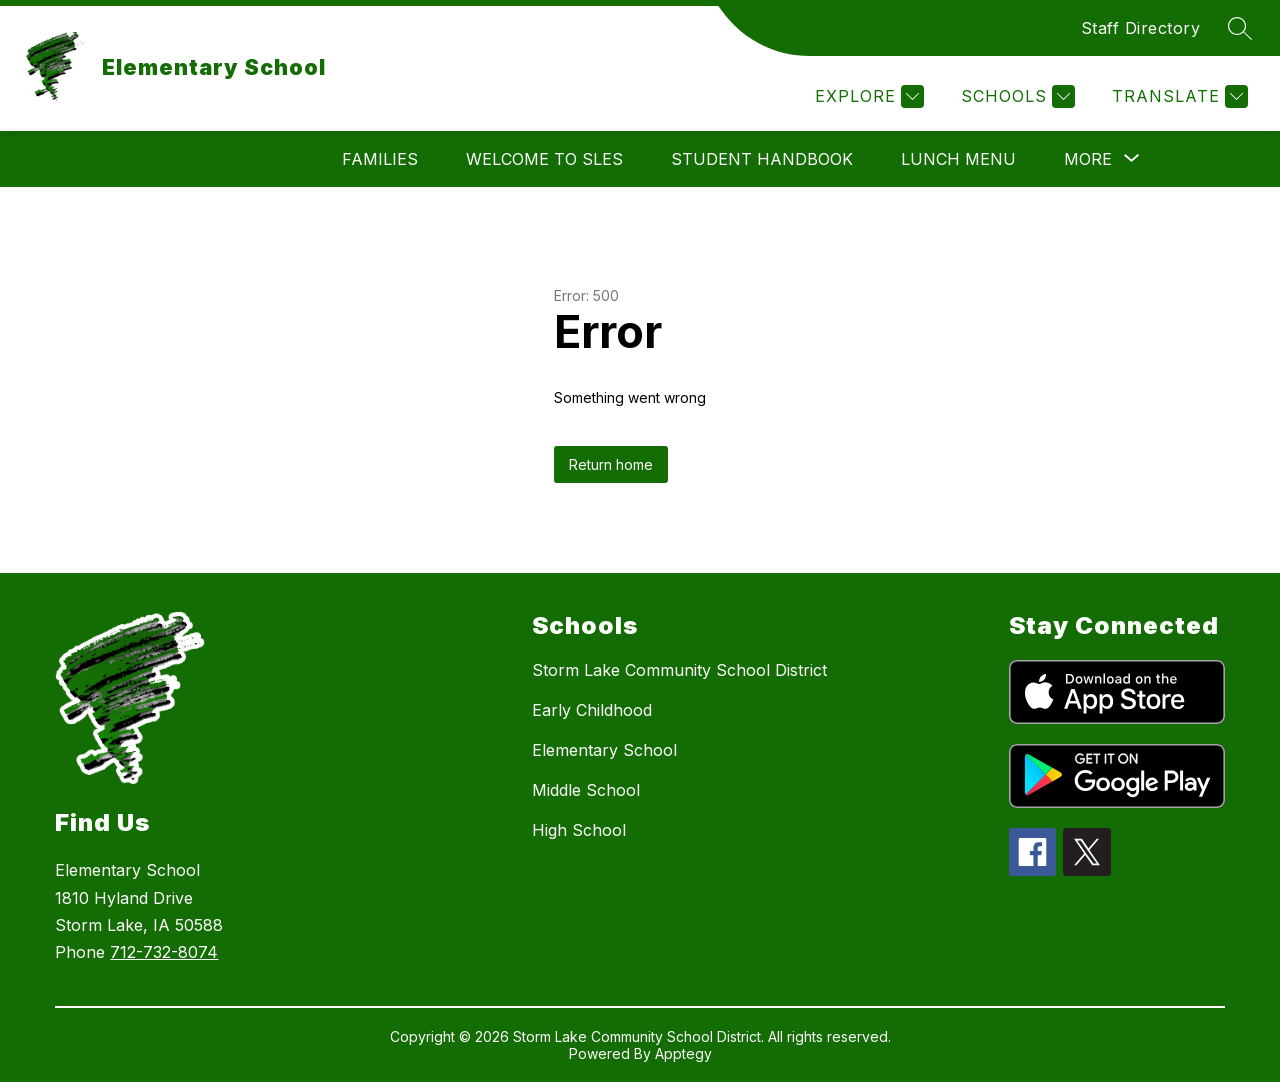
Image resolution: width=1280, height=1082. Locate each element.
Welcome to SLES (544, 159)
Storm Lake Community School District (679, 670)
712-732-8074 (164, 952)
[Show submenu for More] (1088, 159)
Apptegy (683, 1053)
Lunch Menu (958, 159)
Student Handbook (762, 159)
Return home (611, 464)
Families (380, 159)
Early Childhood (592, 710)
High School (579, 830)
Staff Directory (1141, 28)
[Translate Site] (1177, 96)
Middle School (586, 790)
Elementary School (604, 750)
